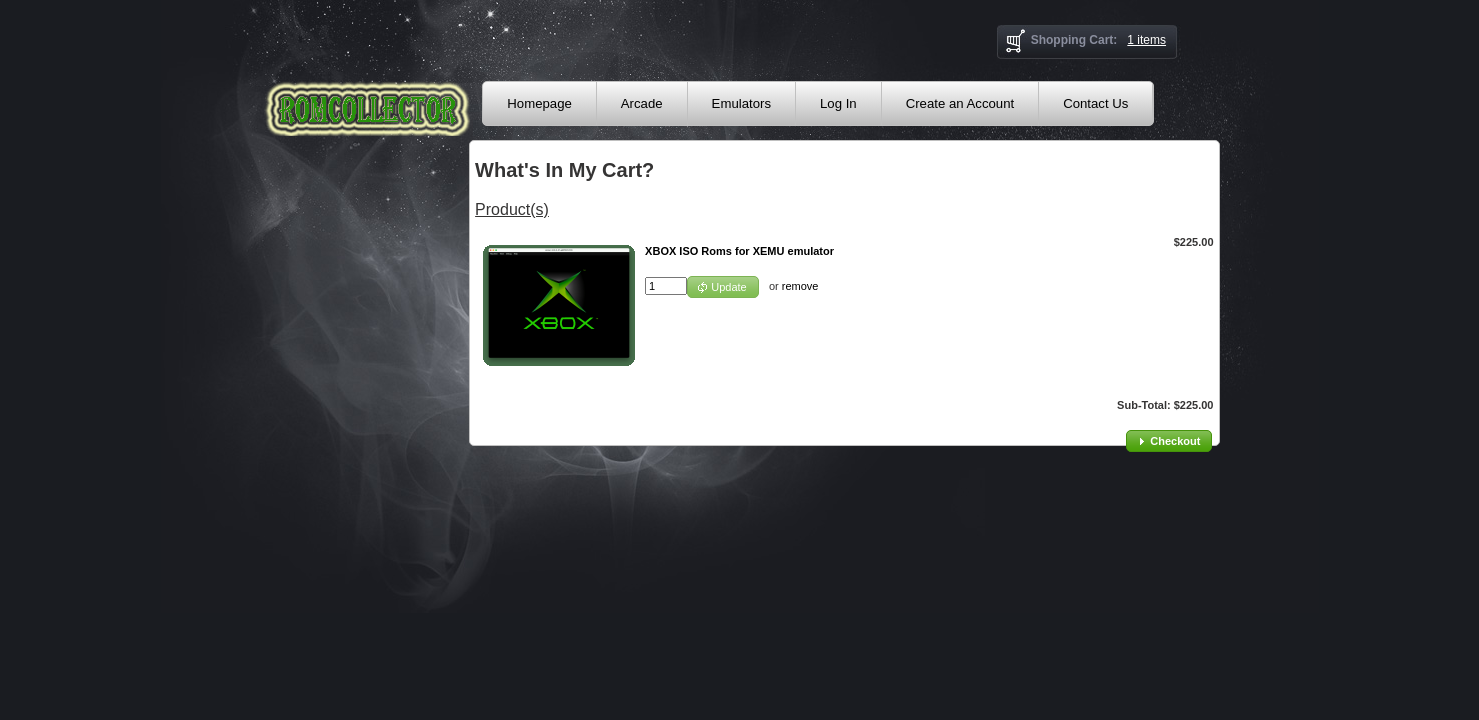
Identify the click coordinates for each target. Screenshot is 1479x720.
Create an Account (960, 103)
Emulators (741, 103)
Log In (838, 103)
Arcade (642, 103)
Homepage (539, 103)
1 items (1146, 40)
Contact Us (1095, 103)
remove (800, 286)
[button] (723, 287)
